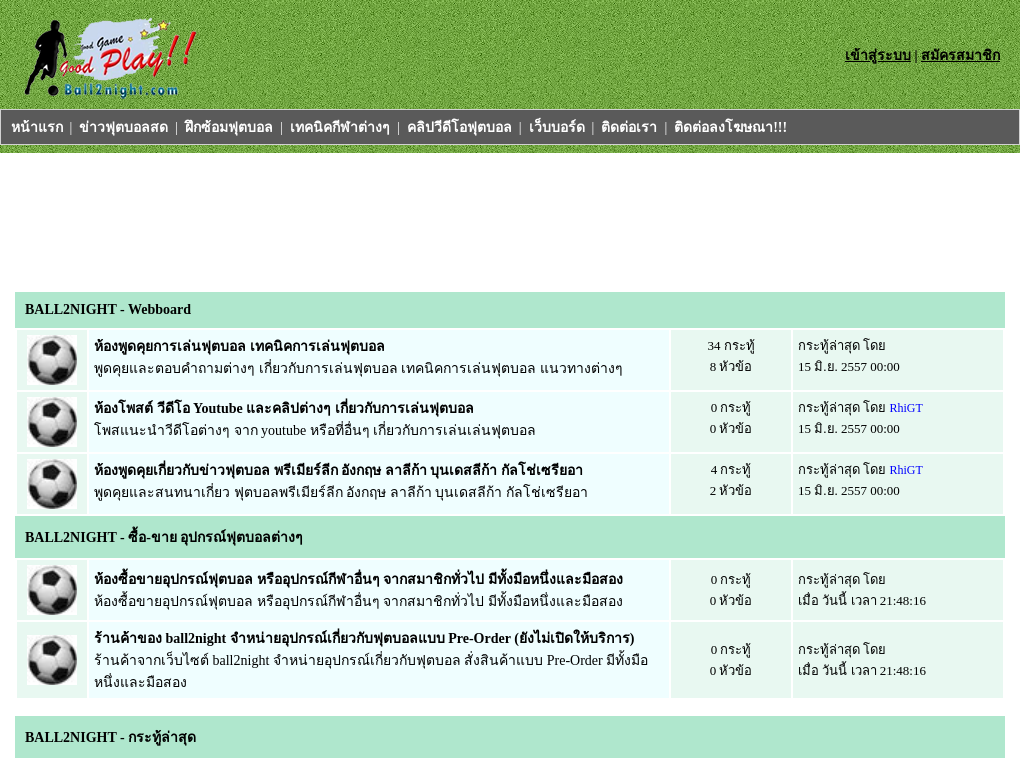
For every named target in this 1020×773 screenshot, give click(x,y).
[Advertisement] (379, 217)
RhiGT (906, 408)
